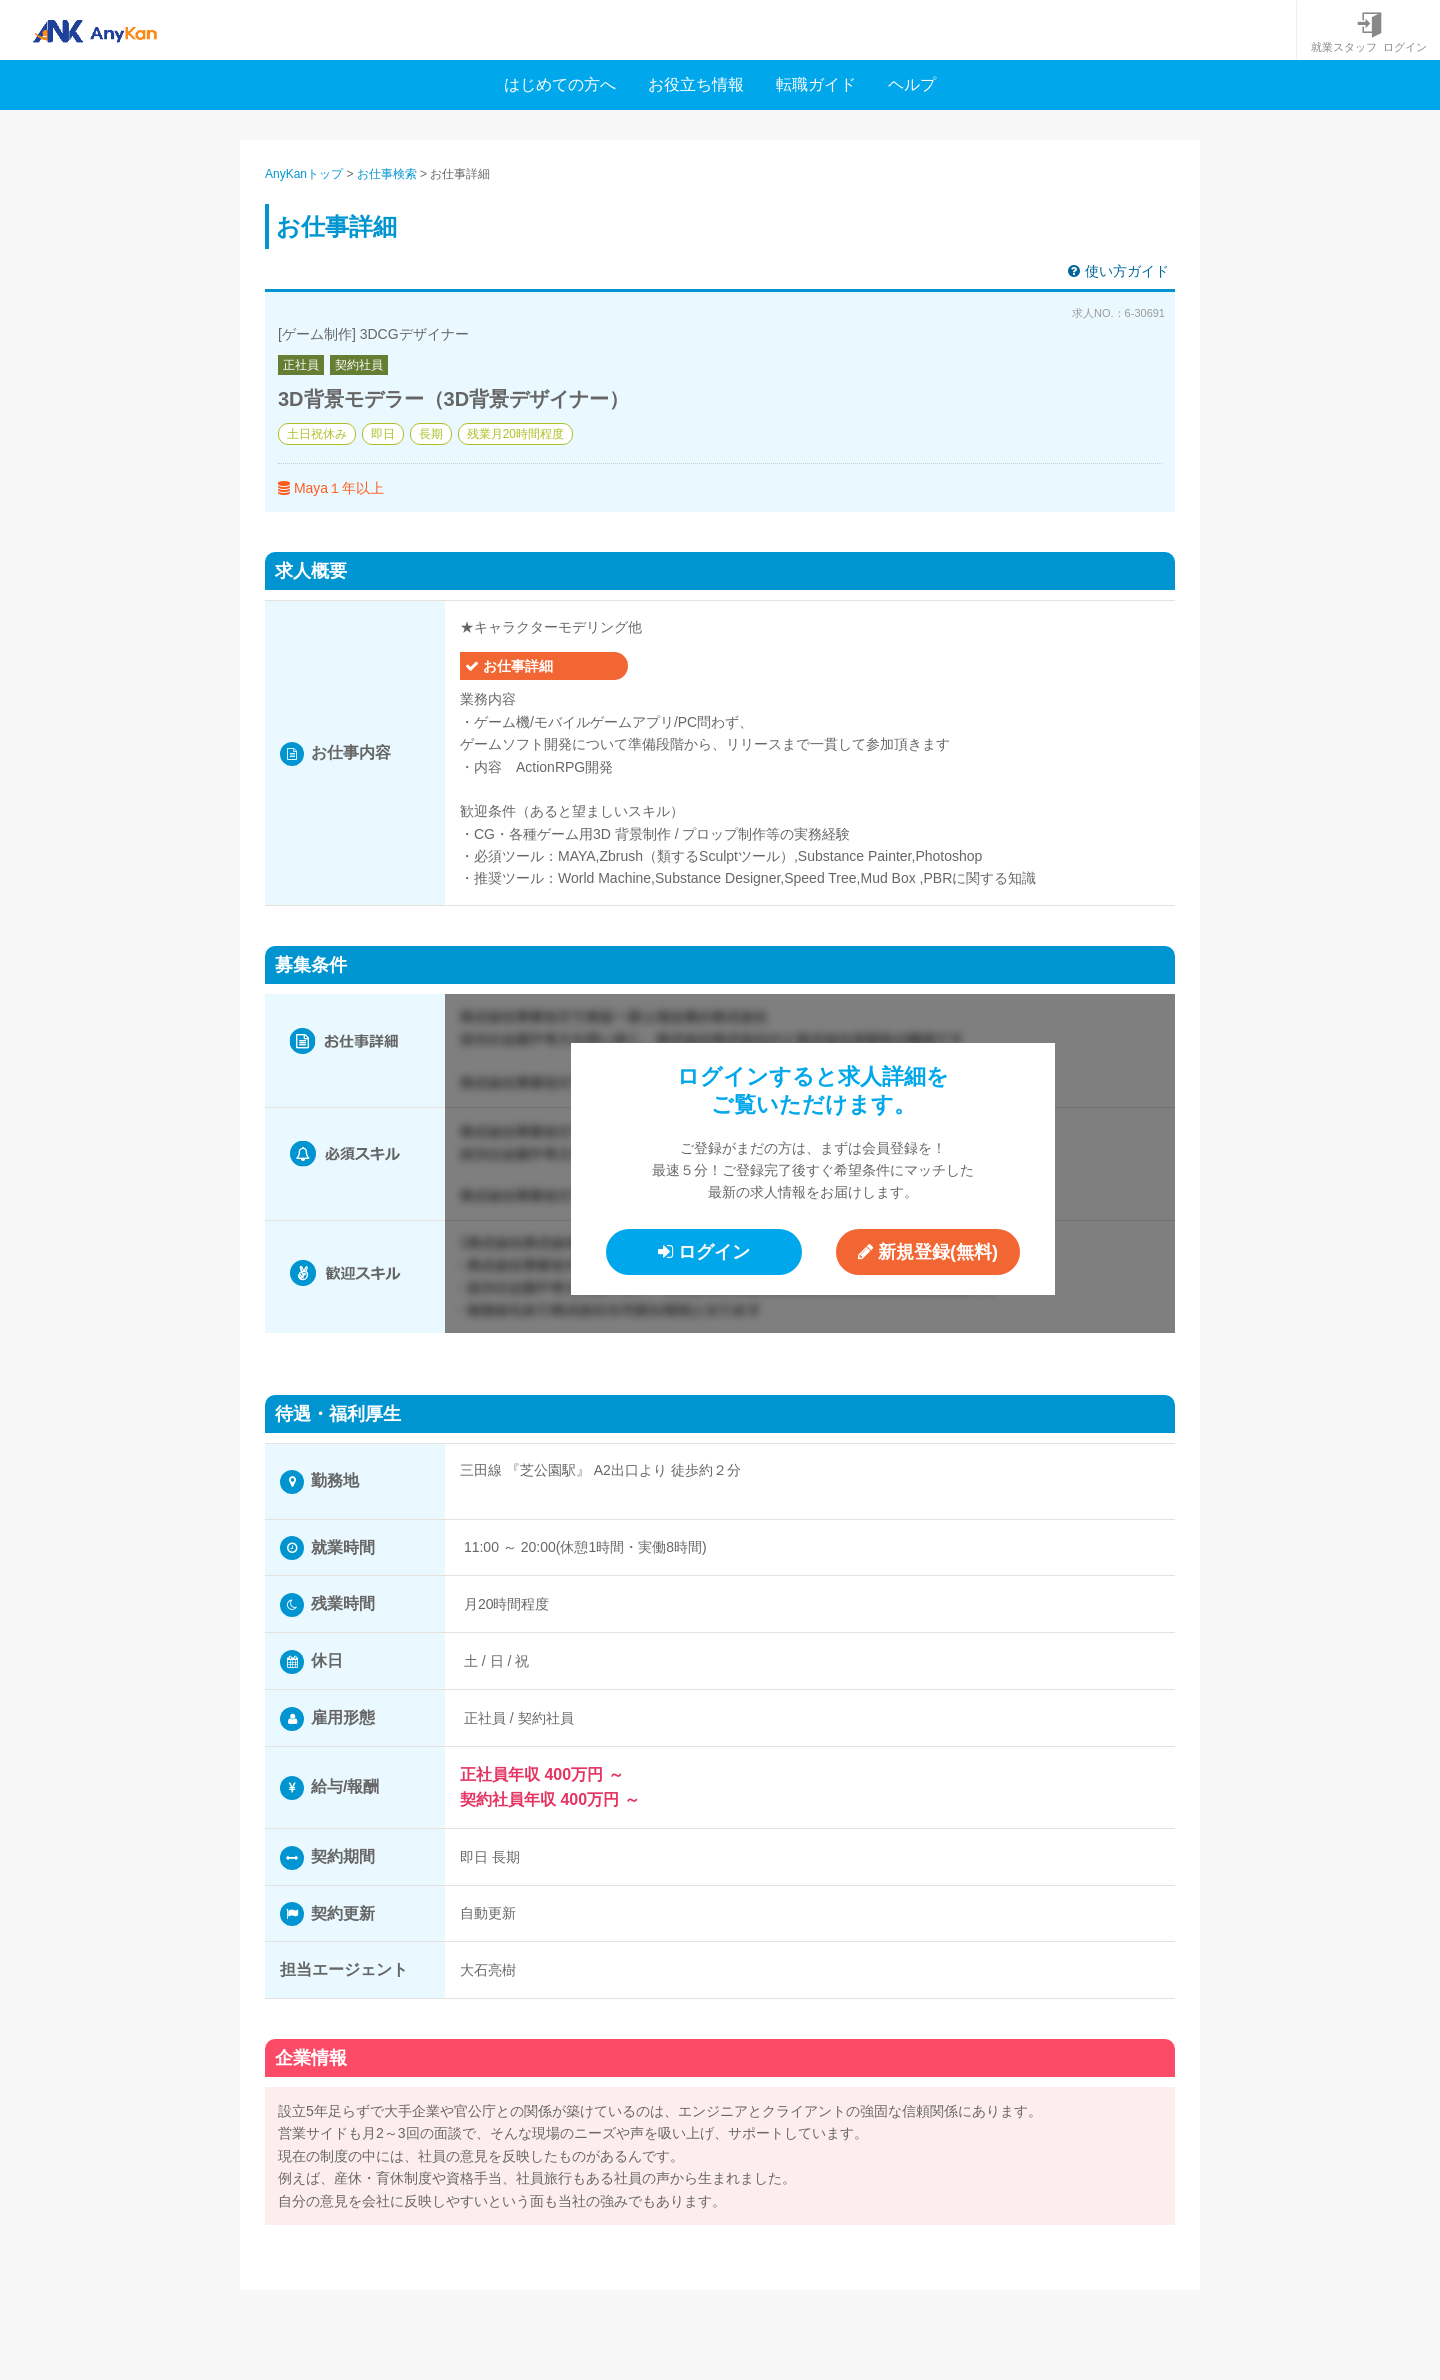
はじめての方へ (560, 84)
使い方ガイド (1118, 271)
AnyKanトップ (304, 174)
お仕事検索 (387, 174)
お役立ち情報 (696, 84)
